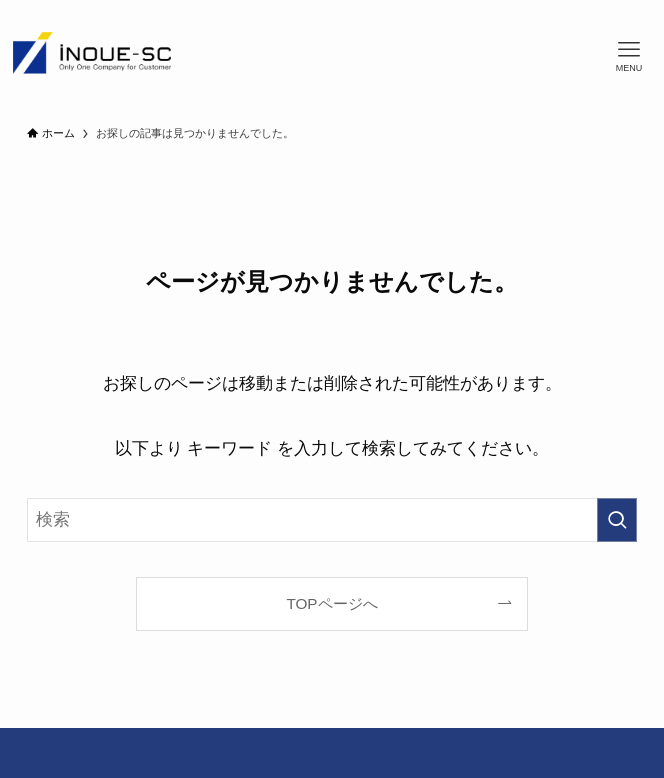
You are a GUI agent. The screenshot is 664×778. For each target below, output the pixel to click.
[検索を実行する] (617, 520)
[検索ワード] (332, 520)
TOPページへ (331, 603)
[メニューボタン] (629, 57)
